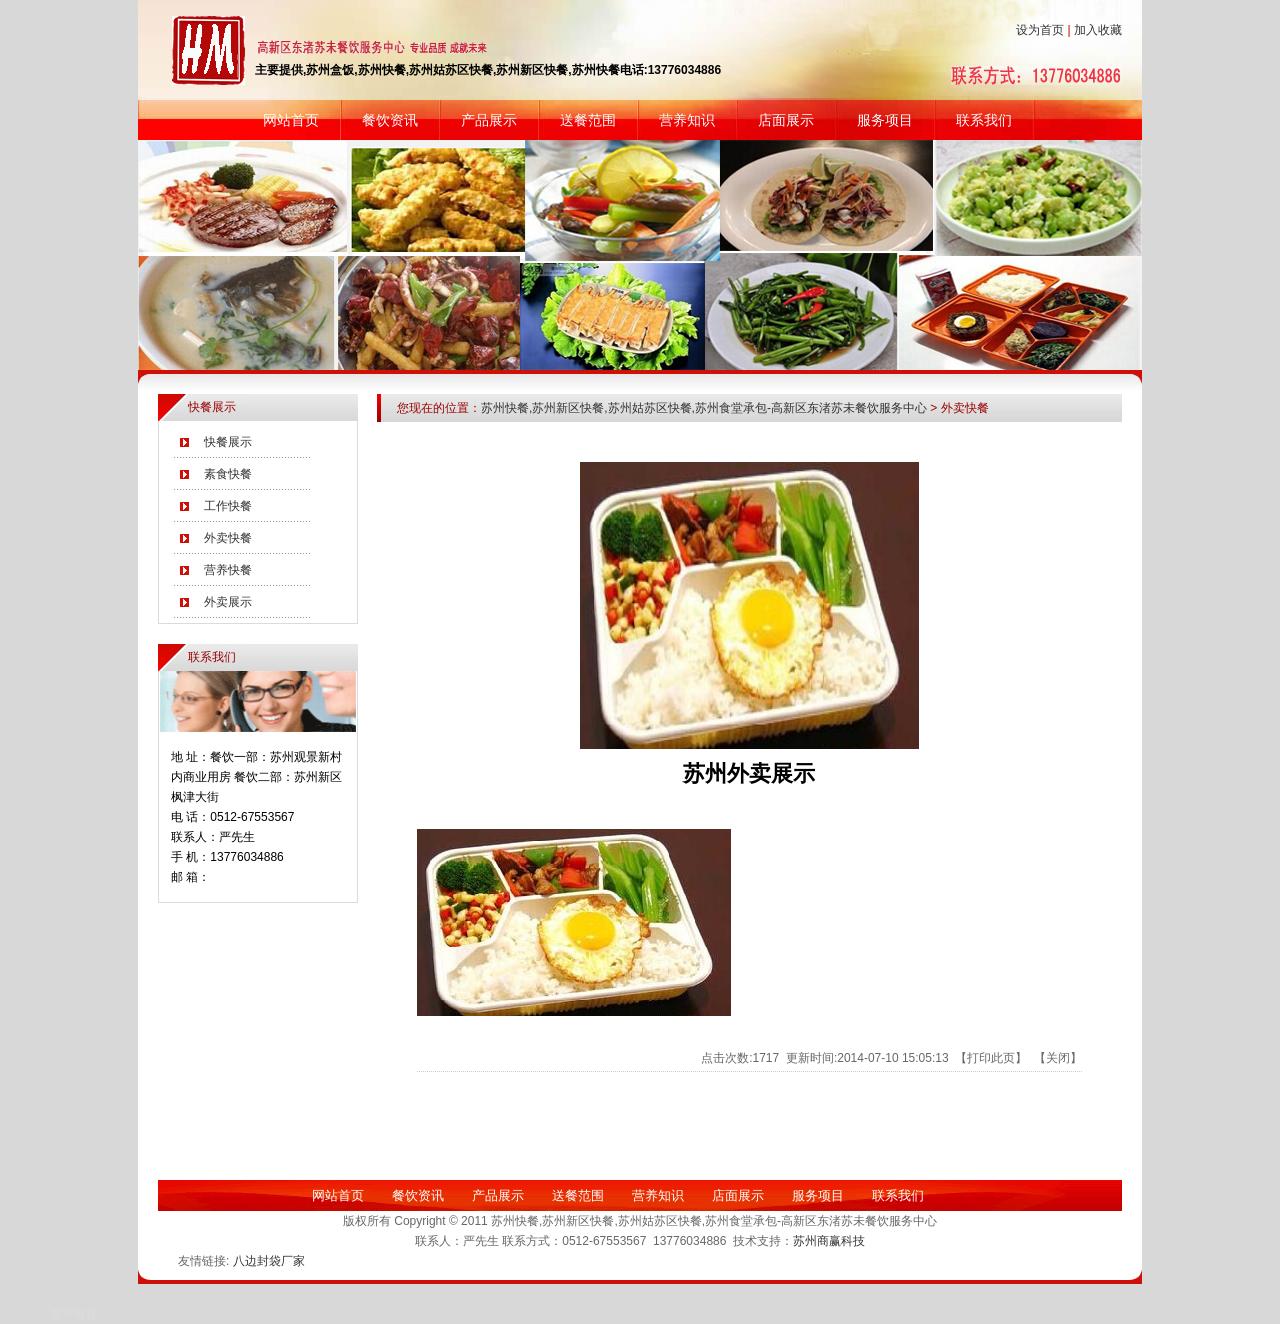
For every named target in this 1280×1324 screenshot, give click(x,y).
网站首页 (291, 120)
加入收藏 (1098, 30)
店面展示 (786, 120)
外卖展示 (228, 602)
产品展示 (489, 120)
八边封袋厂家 (269, 1261)
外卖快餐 (228, 538)
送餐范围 (588, 120)
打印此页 (991, 1058)
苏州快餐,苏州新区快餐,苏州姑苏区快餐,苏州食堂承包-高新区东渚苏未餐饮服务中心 (704, 408)
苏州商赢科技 (829, 1241)
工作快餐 (228, 506)
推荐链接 (74, 1314)
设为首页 (1040, 30)
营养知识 (687, 120)
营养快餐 (228, 570)
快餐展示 (228, 442)
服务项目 (885, 120)
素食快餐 (228, 474)
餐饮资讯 (390, 120)
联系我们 (984, 120)
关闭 (1058, 1058)
